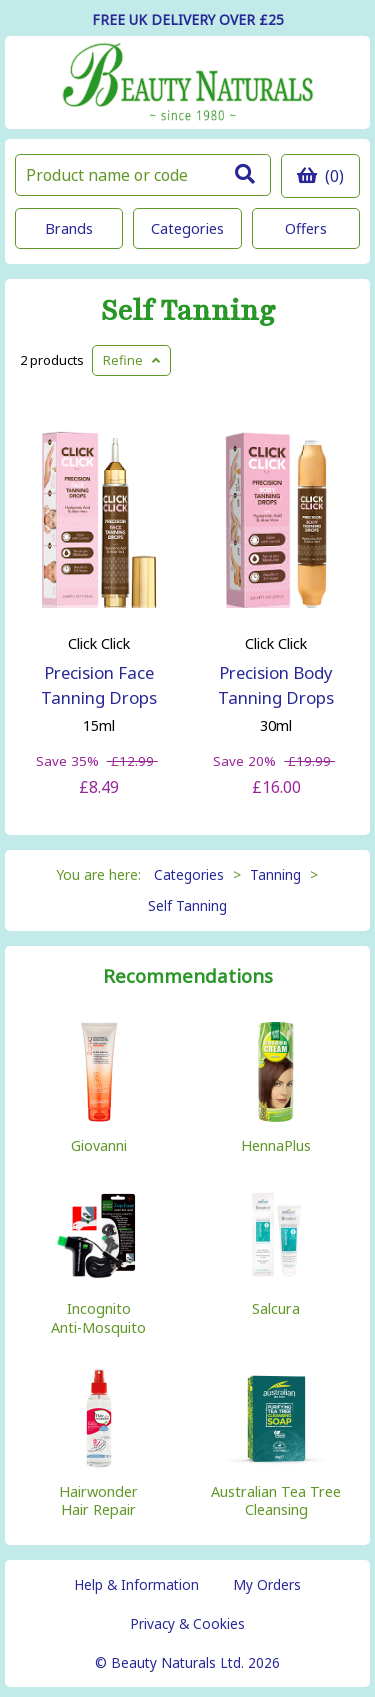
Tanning (275, 874)
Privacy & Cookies (187, 1623)
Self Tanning (188, 311)
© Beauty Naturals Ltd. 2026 (187, 1662)
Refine (131, 360)
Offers (306, 228)
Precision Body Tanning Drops (276, 685)
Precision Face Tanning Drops (99, 685)
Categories (187, 228)
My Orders (267, 1584)
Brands (69, 228)
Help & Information (136, 1584)
